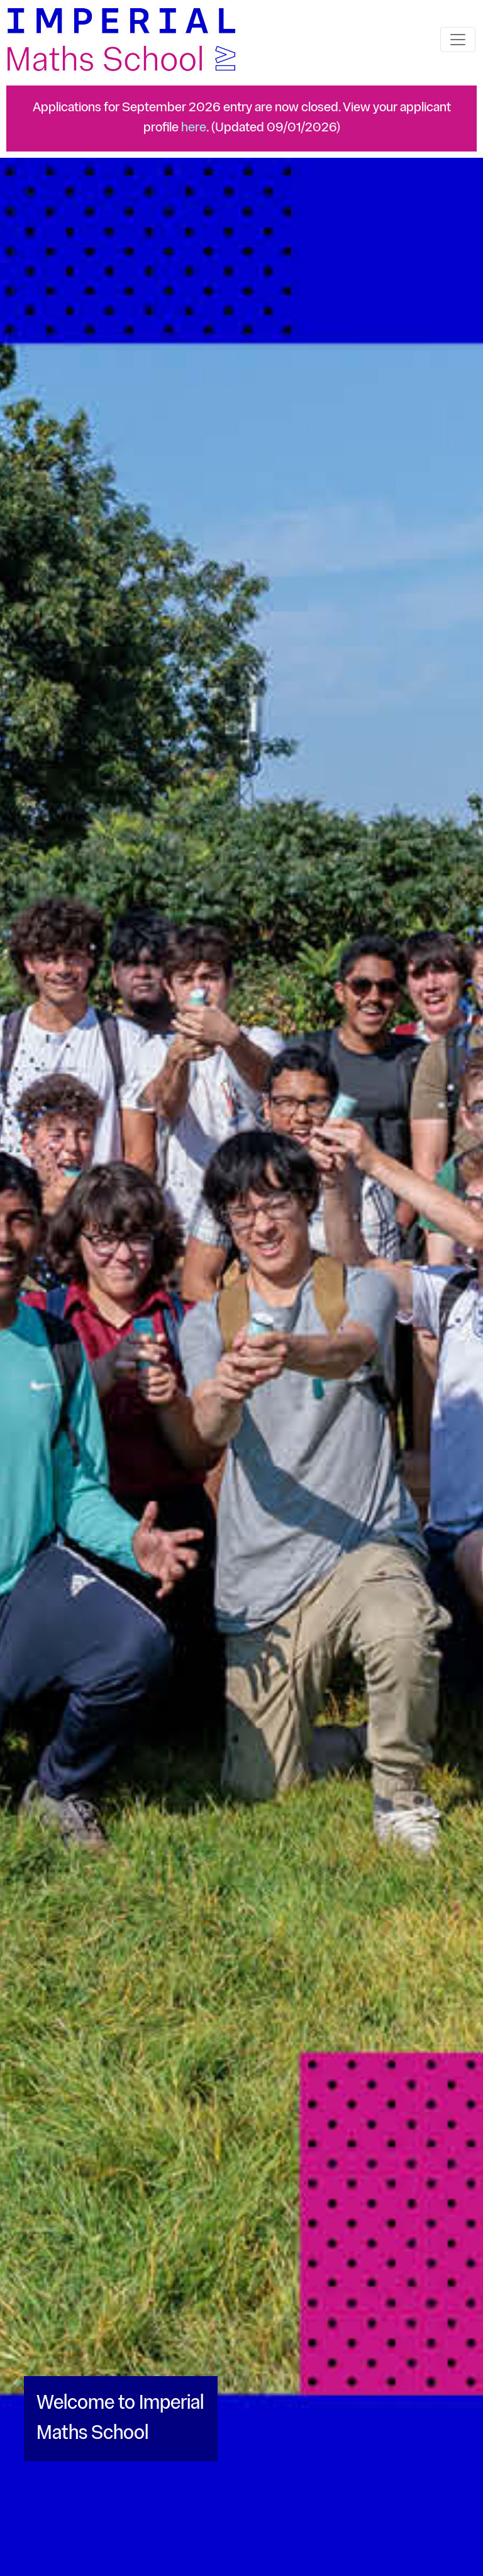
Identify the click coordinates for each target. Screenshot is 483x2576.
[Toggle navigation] (457, 39)
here (193, 128)
